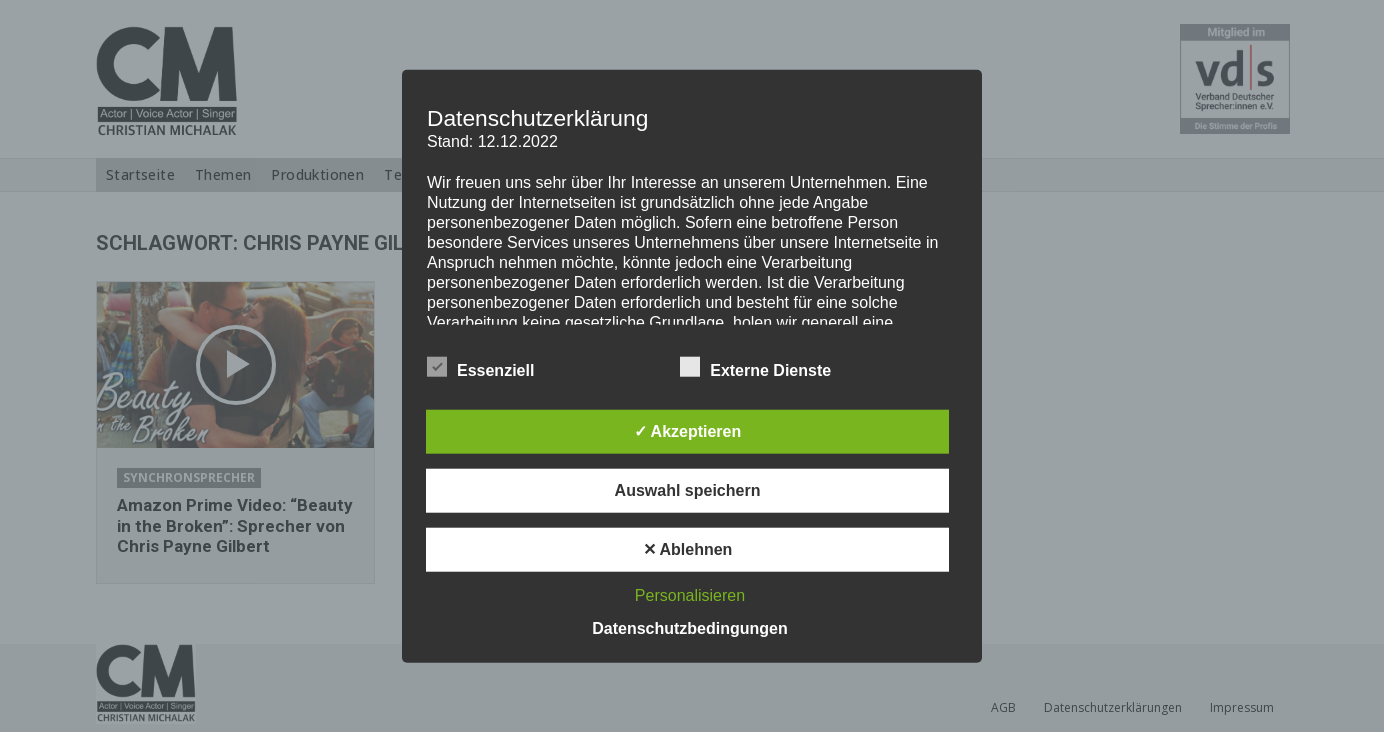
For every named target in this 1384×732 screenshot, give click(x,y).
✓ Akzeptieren (688, 430)
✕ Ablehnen (688, 548)
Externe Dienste (755, 366)
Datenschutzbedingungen (690, 627)
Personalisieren (690, 594)
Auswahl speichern (688, 489)
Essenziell (480, 366)
